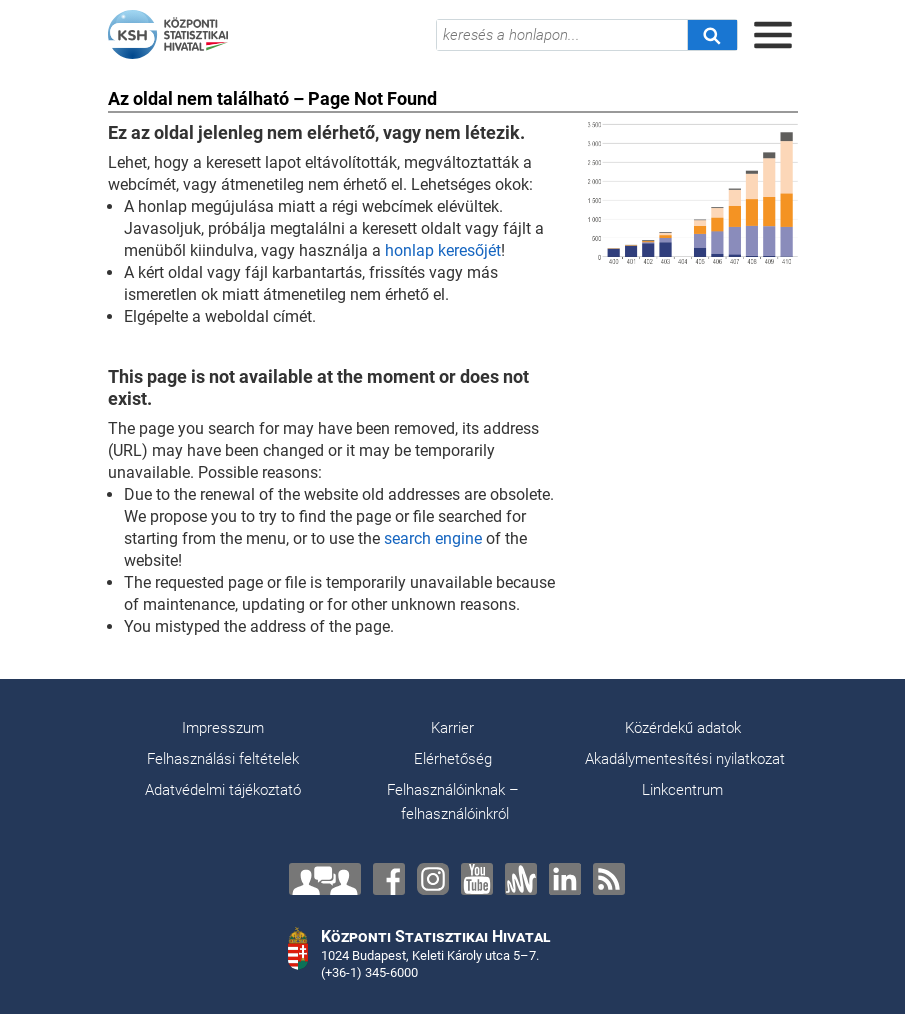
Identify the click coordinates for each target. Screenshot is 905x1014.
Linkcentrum (682, 790)
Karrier (452, 728)
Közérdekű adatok (683, 728)
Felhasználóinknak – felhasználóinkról (453, 802)
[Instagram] (433, 879)
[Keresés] (712, 35)
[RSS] (609, 879)
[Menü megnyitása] (773, 35)
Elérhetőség (453, 759)
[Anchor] (521, 879)
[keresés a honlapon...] (562, 35)
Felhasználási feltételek (223, 759)
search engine (433, 538)
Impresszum (223, 728)
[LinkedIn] (565, 879)
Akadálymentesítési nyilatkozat (685, 759)
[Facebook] (389, 879)
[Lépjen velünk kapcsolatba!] (325, 879)
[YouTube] (477, 879)
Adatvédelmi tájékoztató (223, 790)
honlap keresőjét (443, 250)
